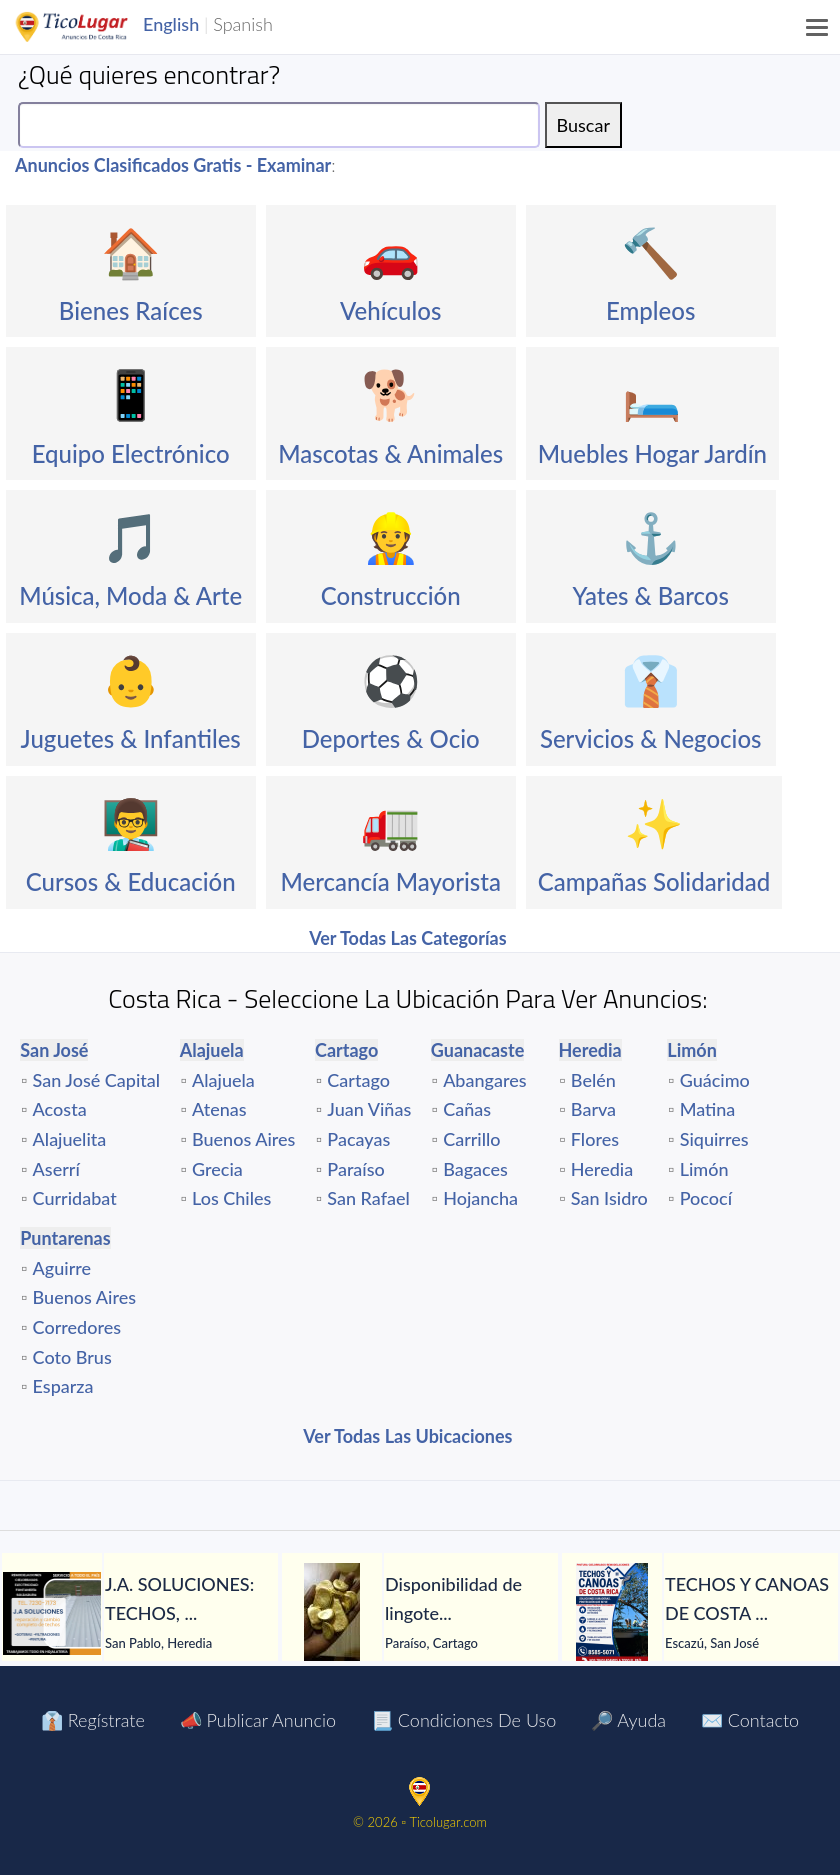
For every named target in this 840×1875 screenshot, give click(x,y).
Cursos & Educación (131, 881)
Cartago (358, 1080)
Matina (708, 1109)
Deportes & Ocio (391, 738)
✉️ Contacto (750, 1720)
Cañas (467, 1109)
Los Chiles (231, 1198)
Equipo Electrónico (131, 453)
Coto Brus (72, 1357)
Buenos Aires (243, 1139)
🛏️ (652, 393)
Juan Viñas (369, 1109)
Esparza (63, 1386)
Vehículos (390, 310)
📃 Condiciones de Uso (463, 1720)
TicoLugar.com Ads (93, 27)
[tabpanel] (140, 1613)
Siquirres (714, 1139)
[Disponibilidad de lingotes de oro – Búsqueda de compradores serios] (332, 1613)
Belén (593, 1080)
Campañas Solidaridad (654, 881)
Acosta (60, 1109)
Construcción (391, 595)
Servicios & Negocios (651, 738)
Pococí (706, 1198)
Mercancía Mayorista (390, 881)
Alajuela (223, 1080)
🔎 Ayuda (628, 1720)
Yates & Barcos (651, 595)
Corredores (77, 1327)
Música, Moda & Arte (130, 595)
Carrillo (471, 1139)
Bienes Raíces (131, 310)
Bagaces (475, 1169)
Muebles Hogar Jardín (652, 453)
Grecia (217, 1169)
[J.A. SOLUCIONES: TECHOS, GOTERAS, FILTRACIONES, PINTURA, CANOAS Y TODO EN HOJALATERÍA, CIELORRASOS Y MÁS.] (52, 1613)
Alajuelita (70, 1139)
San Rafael (368, 1198)
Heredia (602, 1169)
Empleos (650, 310)
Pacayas (358, 1139)
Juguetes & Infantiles (131, 738)
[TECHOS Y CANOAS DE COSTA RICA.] (612, 1613)
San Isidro (609, 1198)
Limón (704, 1169)
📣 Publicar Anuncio (258, 1720)
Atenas (219, 1109)
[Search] (279, 125)
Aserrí (56, 1169)
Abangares (484, 1080)
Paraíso (355, 1169)
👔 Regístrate (93, 1720)
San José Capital (97, 1080)
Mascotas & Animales (390, 453)
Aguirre (62, 1268)
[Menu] (818, 27)
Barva (593, 1109)
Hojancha (480, 1198)
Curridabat (75, 1198)
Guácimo (715, 1080)
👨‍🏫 (131, 822)
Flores (595, 1139)
